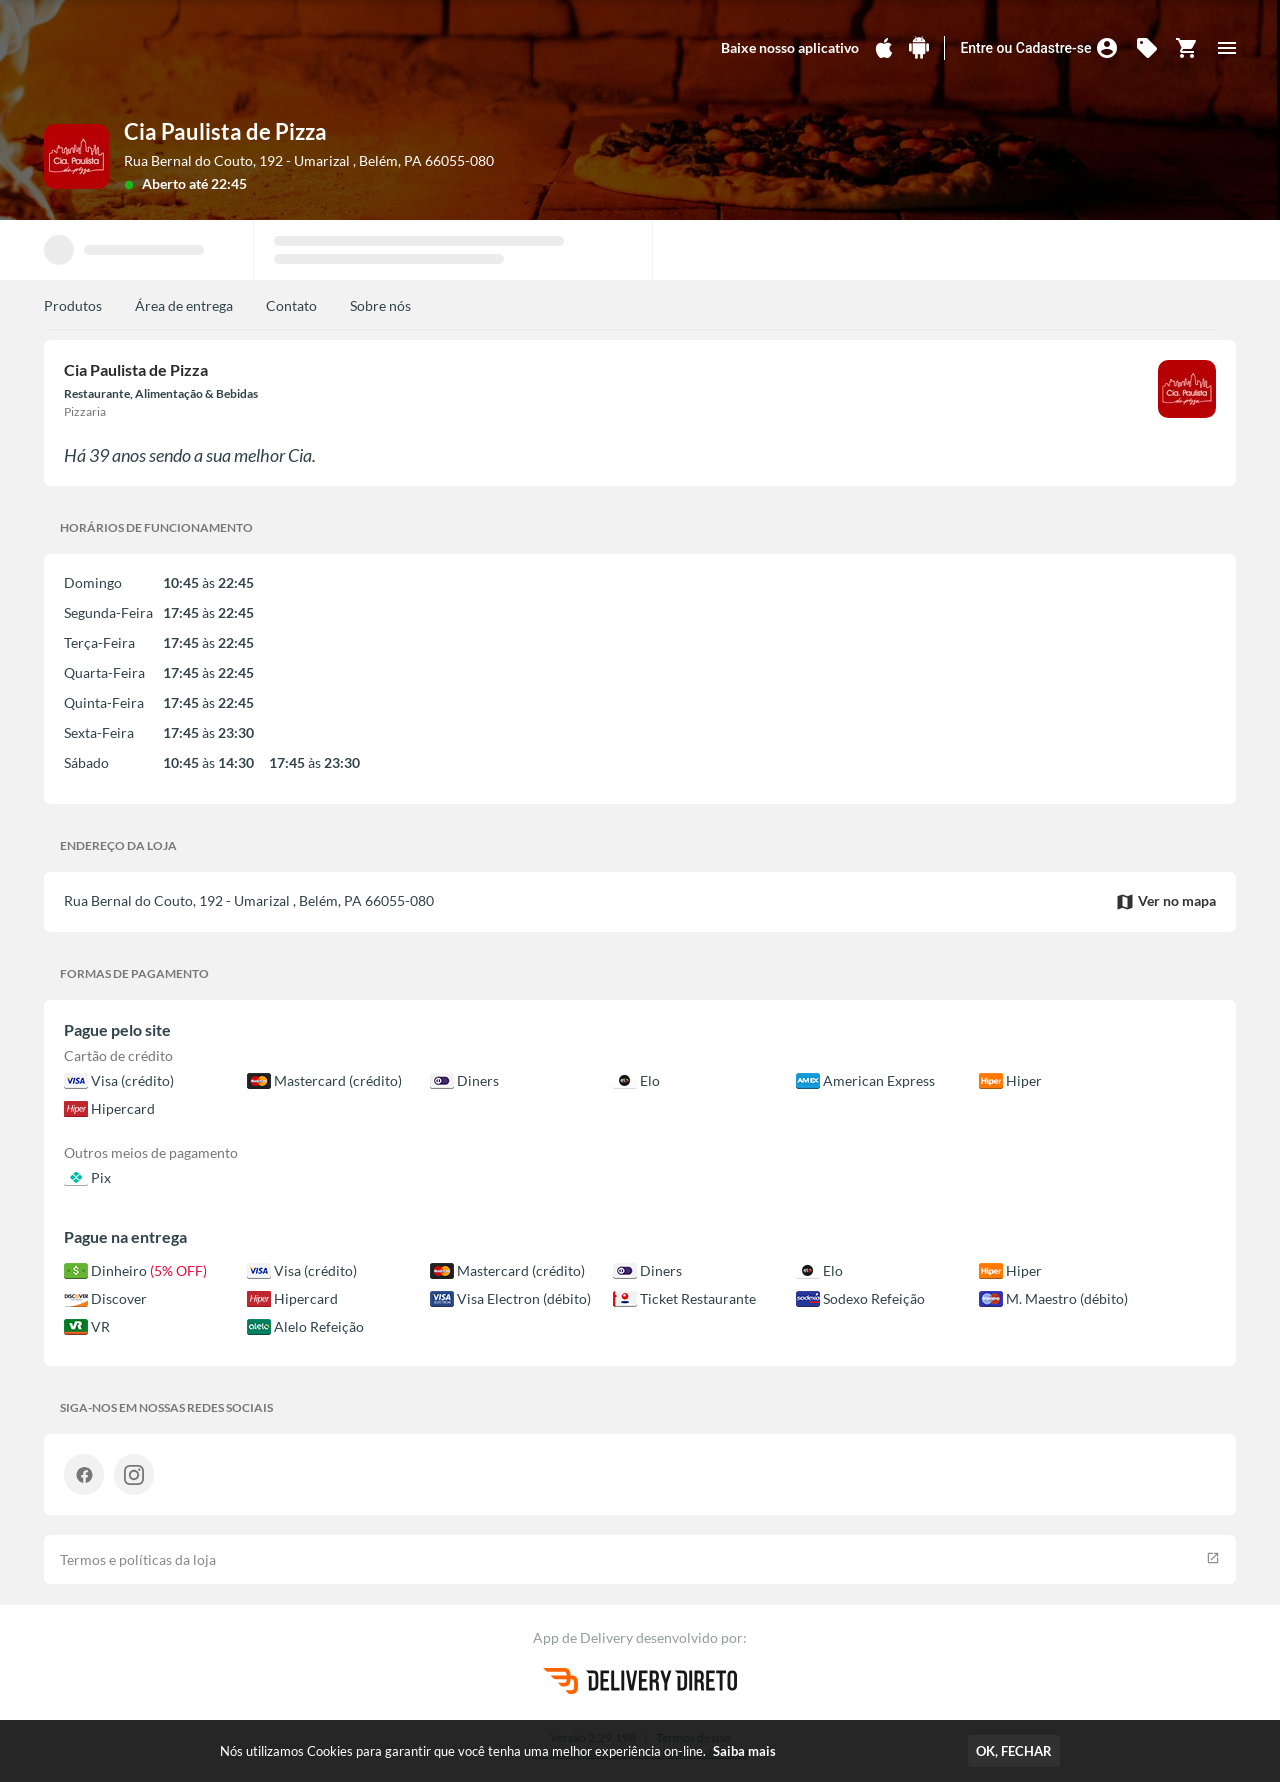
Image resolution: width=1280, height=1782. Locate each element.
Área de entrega (184, 305)
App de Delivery (584, 1637)
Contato (291, 305)
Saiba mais (744, 1751)
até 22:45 (218, 183)
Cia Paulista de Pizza (225, 131)
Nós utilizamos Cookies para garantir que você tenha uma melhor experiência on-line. (498, 1751)
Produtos (73, 305)
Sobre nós (380, 305)
